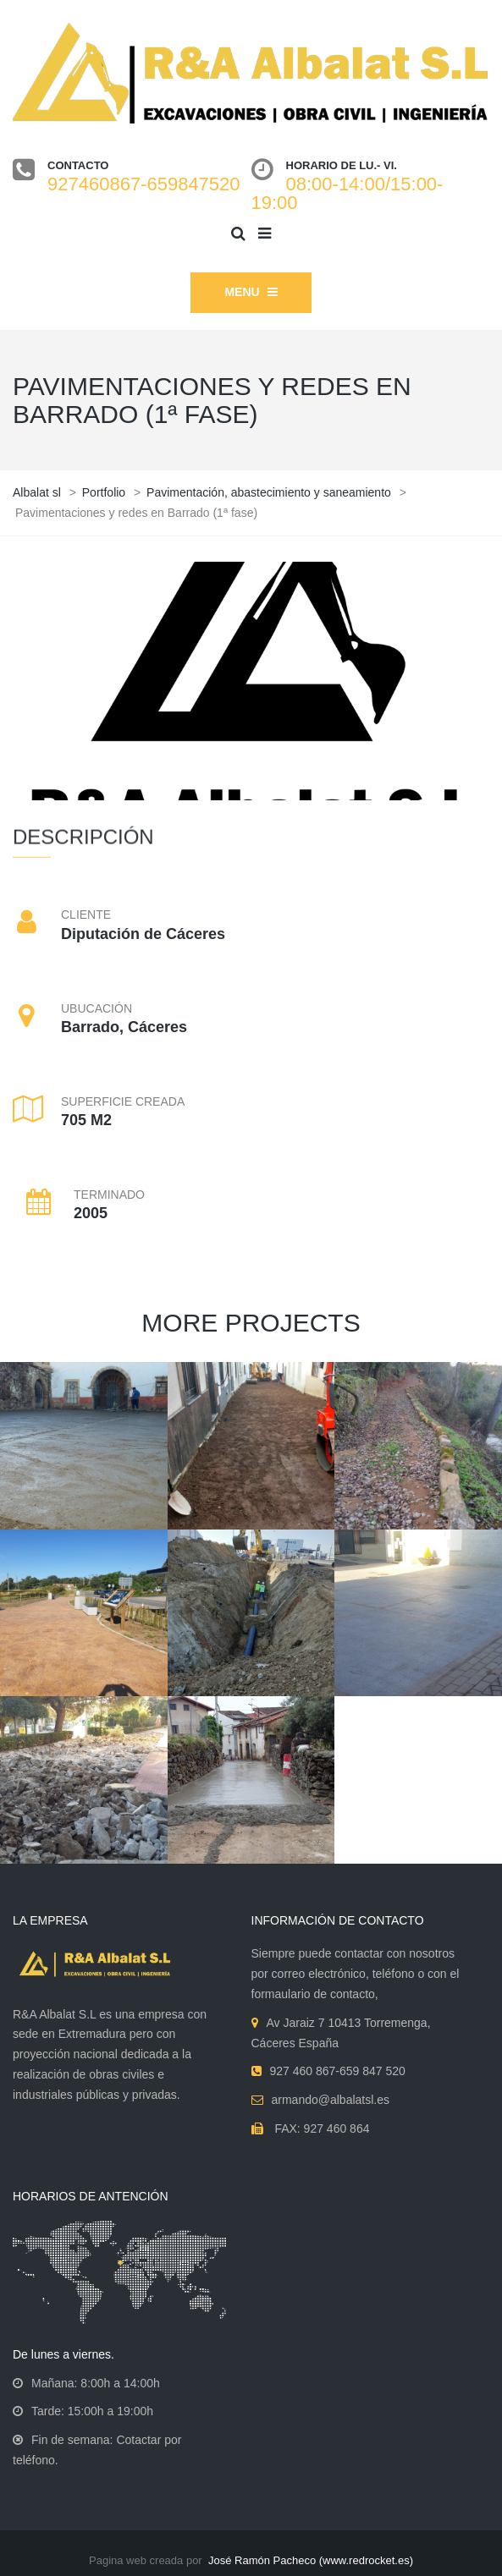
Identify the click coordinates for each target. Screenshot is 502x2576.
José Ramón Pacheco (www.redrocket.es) (310, 2560)
